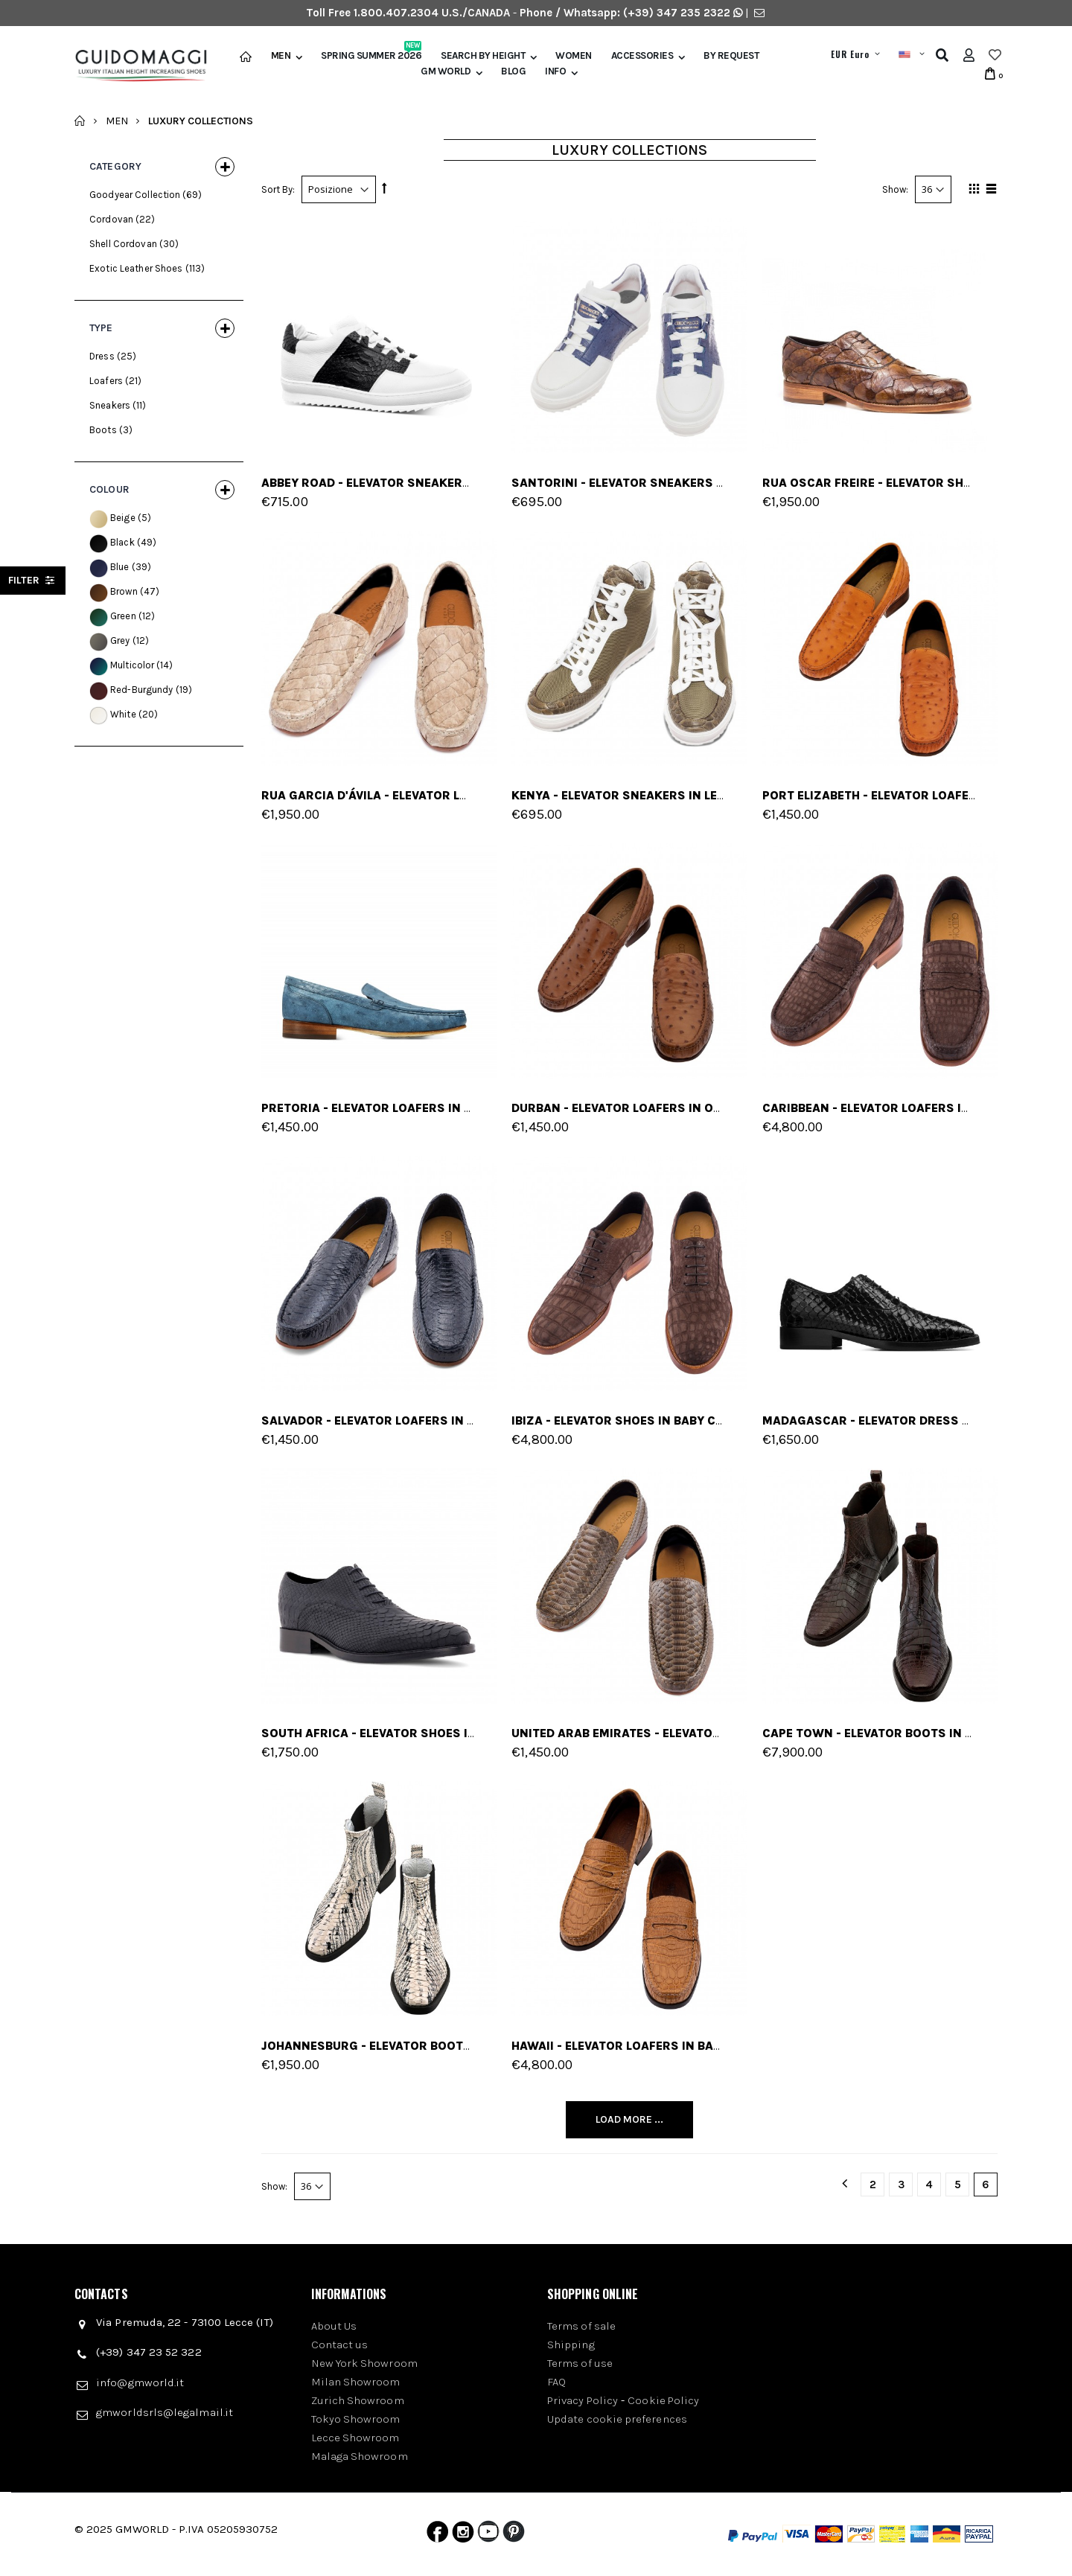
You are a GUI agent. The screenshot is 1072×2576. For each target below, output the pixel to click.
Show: (895, 189)
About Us (334, 2326)
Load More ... (629, 2119)
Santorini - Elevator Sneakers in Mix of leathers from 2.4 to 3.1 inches (745, 483)
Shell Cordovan (123, 243)
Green (123, 615)
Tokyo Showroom (356, 2419)
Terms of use (580, 2363)
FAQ (556, 2381)
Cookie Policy (663, 2400)
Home (80, 120)
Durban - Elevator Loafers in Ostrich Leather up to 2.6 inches (714, 1108)
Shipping (571, 2344)
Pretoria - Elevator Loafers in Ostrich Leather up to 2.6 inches (469, 1108)
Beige (122, 517)
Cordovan (111, 219)
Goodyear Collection (134, 194)
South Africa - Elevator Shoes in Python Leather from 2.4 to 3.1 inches (494, 1733)
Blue (120, 566)
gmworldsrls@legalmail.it (164, 2412)
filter (32, 580)
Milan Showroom (356, 2381)
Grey (120, 640)
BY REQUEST (731, 56)
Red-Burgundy (141, 689)
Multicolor (132, 665)
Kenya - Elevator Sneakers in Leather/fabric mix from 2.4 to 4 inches (738, 795)
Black (122, 542)
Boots (103, 429)
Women (573, 56)
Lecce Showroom (355, 2437)
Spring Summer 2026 (371, 56)
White (123, 714)
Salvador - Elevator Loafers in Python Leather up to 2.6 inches (468, 1420)
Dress (102, 356)
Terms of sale (581, 2326)
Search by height (483, 56)
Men (281, 56)
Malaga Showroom (359, 2456)
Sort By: (278, 189)
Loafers (106, 380)
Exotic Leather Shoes (136, 268)
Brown (124, 591)
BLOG (513, 71)
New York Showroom (364, 2363)
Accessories (642, 56)
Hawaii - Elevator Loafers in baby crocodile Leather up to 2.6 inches (735, 2046)
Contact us (339, 2344)
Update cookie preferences (617, 2419)
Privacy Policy (582, 2400)
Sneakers (109, 405)
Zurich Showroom (357, 2400)
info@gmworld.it (140, 2382)
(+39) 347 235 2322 (676, 12)
